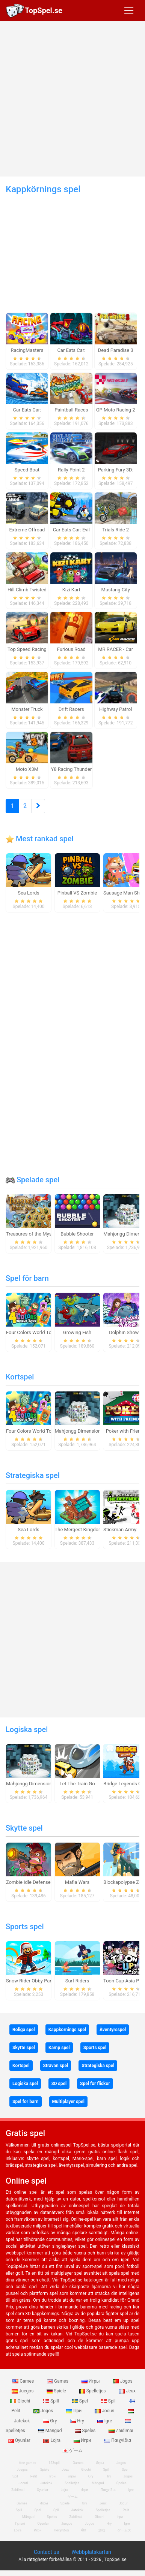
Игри (83, 2440)
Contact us (46, 2552)
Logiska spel (27, 1729)
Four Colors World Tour (31, 1332)
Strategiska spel (33, 1475)
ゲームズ (124, 2530)
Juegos (23, 2390)
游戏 (101, 2530)
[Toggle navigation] (129, 10)
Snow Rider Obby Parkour (33, 1981)
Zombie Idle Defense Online (35, 1882)
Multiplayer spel (68, 2101)
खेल (83, 2530)
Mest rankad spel (40, 838)
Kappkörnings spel (67, 2029)
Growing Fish (77, 1332)
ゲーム (72, 2450)
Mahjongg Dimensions (79, 1431)
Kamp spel (59, 2047)
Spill (51, 2401)
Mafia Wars (77, 1882)
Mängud (50, 2430)
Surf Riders (77, 1981)
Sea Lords (28, 893)
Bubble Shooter (77, 1234)
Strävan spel (55, 2065)
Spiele (57, 2390)
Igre (105, 2420)
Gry (50, 2420)
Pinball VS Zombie (77, 893)
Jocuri (105, 2410)
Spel (80, 2401)
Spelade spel (32, 1179)
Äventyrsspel (113, 2029)
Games (23, 2381)
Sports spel (25, 1926)
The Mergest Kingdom (79, 1529)
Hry (77, 2420)
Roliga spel (23, 2029)
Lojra (52, 2440)
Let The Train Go (77, 1783)
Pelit (33, 2476)
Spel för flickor (95, 2083)
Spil (109, 2401)
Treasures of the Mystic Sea (36, 1234)
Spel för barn (27, 1278)
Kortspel (20, 1376)
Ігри (74, 2410)
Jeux (127, 2390)
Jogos (122, 2381)
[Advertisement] (70, 98)
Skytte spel (24, 1828)
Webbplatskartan (91, 2552)
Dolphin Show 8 (126, 1332)
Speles (86, 2430)
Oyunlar (42, 2490)
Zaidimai (121, 2430)
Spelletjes (93, 2390)
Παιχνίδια (117, 2440)
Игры (91, 2381)
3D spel (58, 2083)
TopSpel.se (43, 10)
